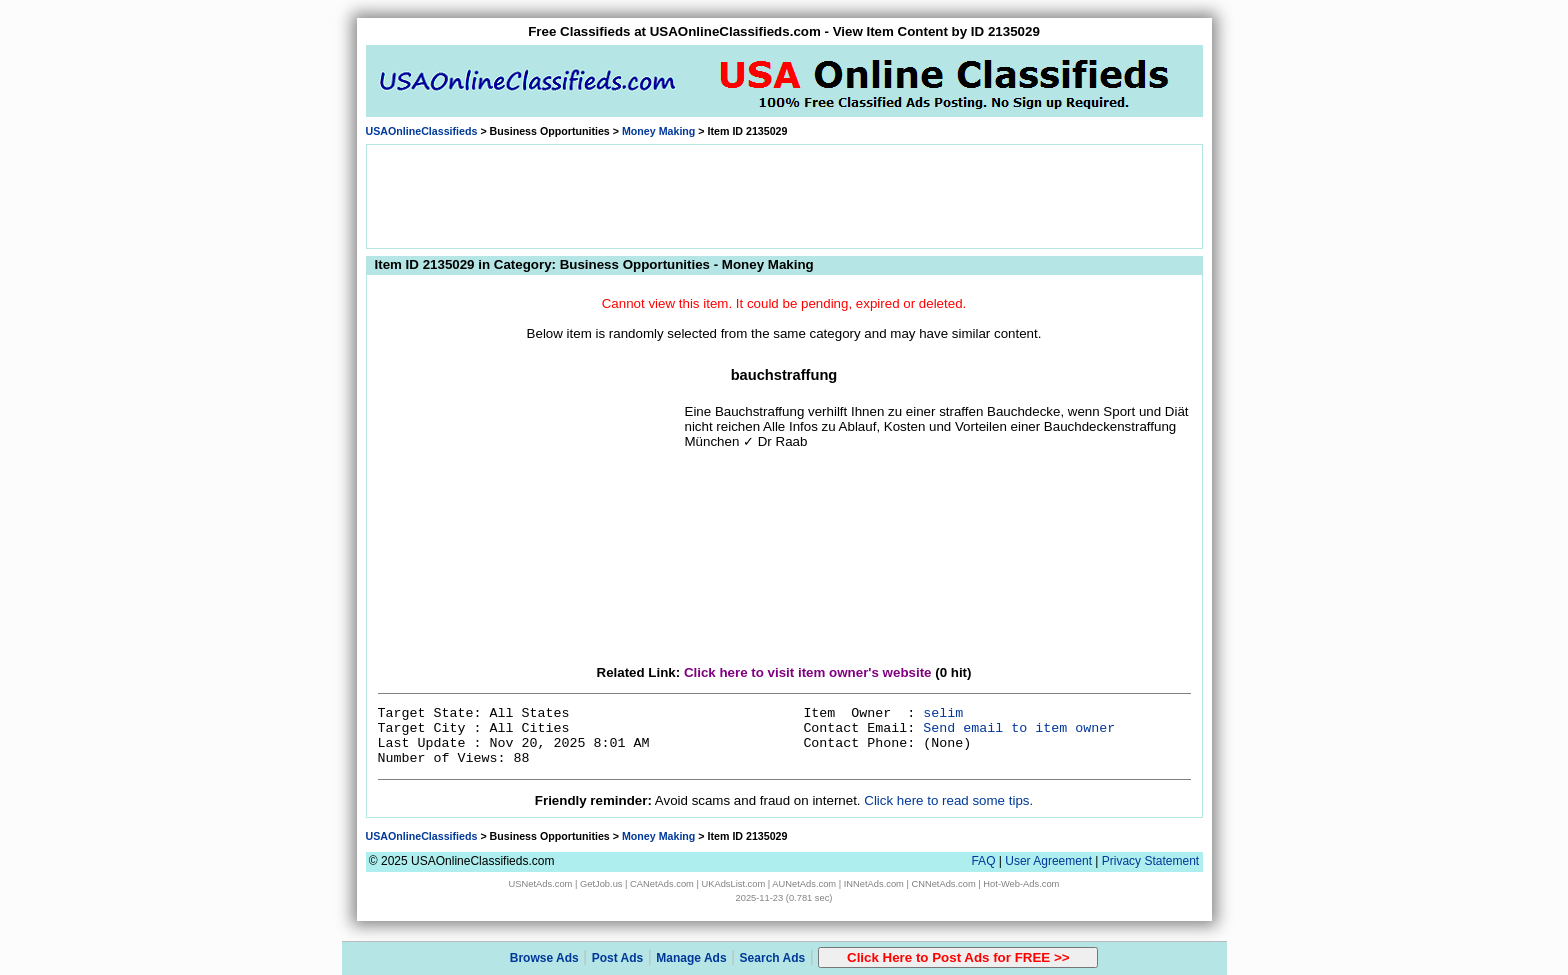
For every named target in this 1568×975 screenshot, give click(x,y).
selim (943, 713)
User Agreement (1048, 861)
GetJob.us (601, 884)
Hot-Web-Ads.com (1021, 884)
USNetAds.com (541, 884)
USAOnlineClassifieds (422, 131)
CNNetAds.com (943, 884)
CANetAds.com (662, 884)
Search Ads (773, 958)
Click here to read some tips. (948, 800)
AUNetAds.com (804, 884)
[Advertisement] (784, 195)
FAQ (983, 861)
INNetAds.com (874, 884)
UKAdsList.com (733, 884)
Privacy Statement (1150, 861)
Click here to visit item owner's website (808, 672)
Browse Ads (544, 958)
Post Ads (618, 958)
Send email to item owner (1019, 728)
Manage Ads (691, 958)
